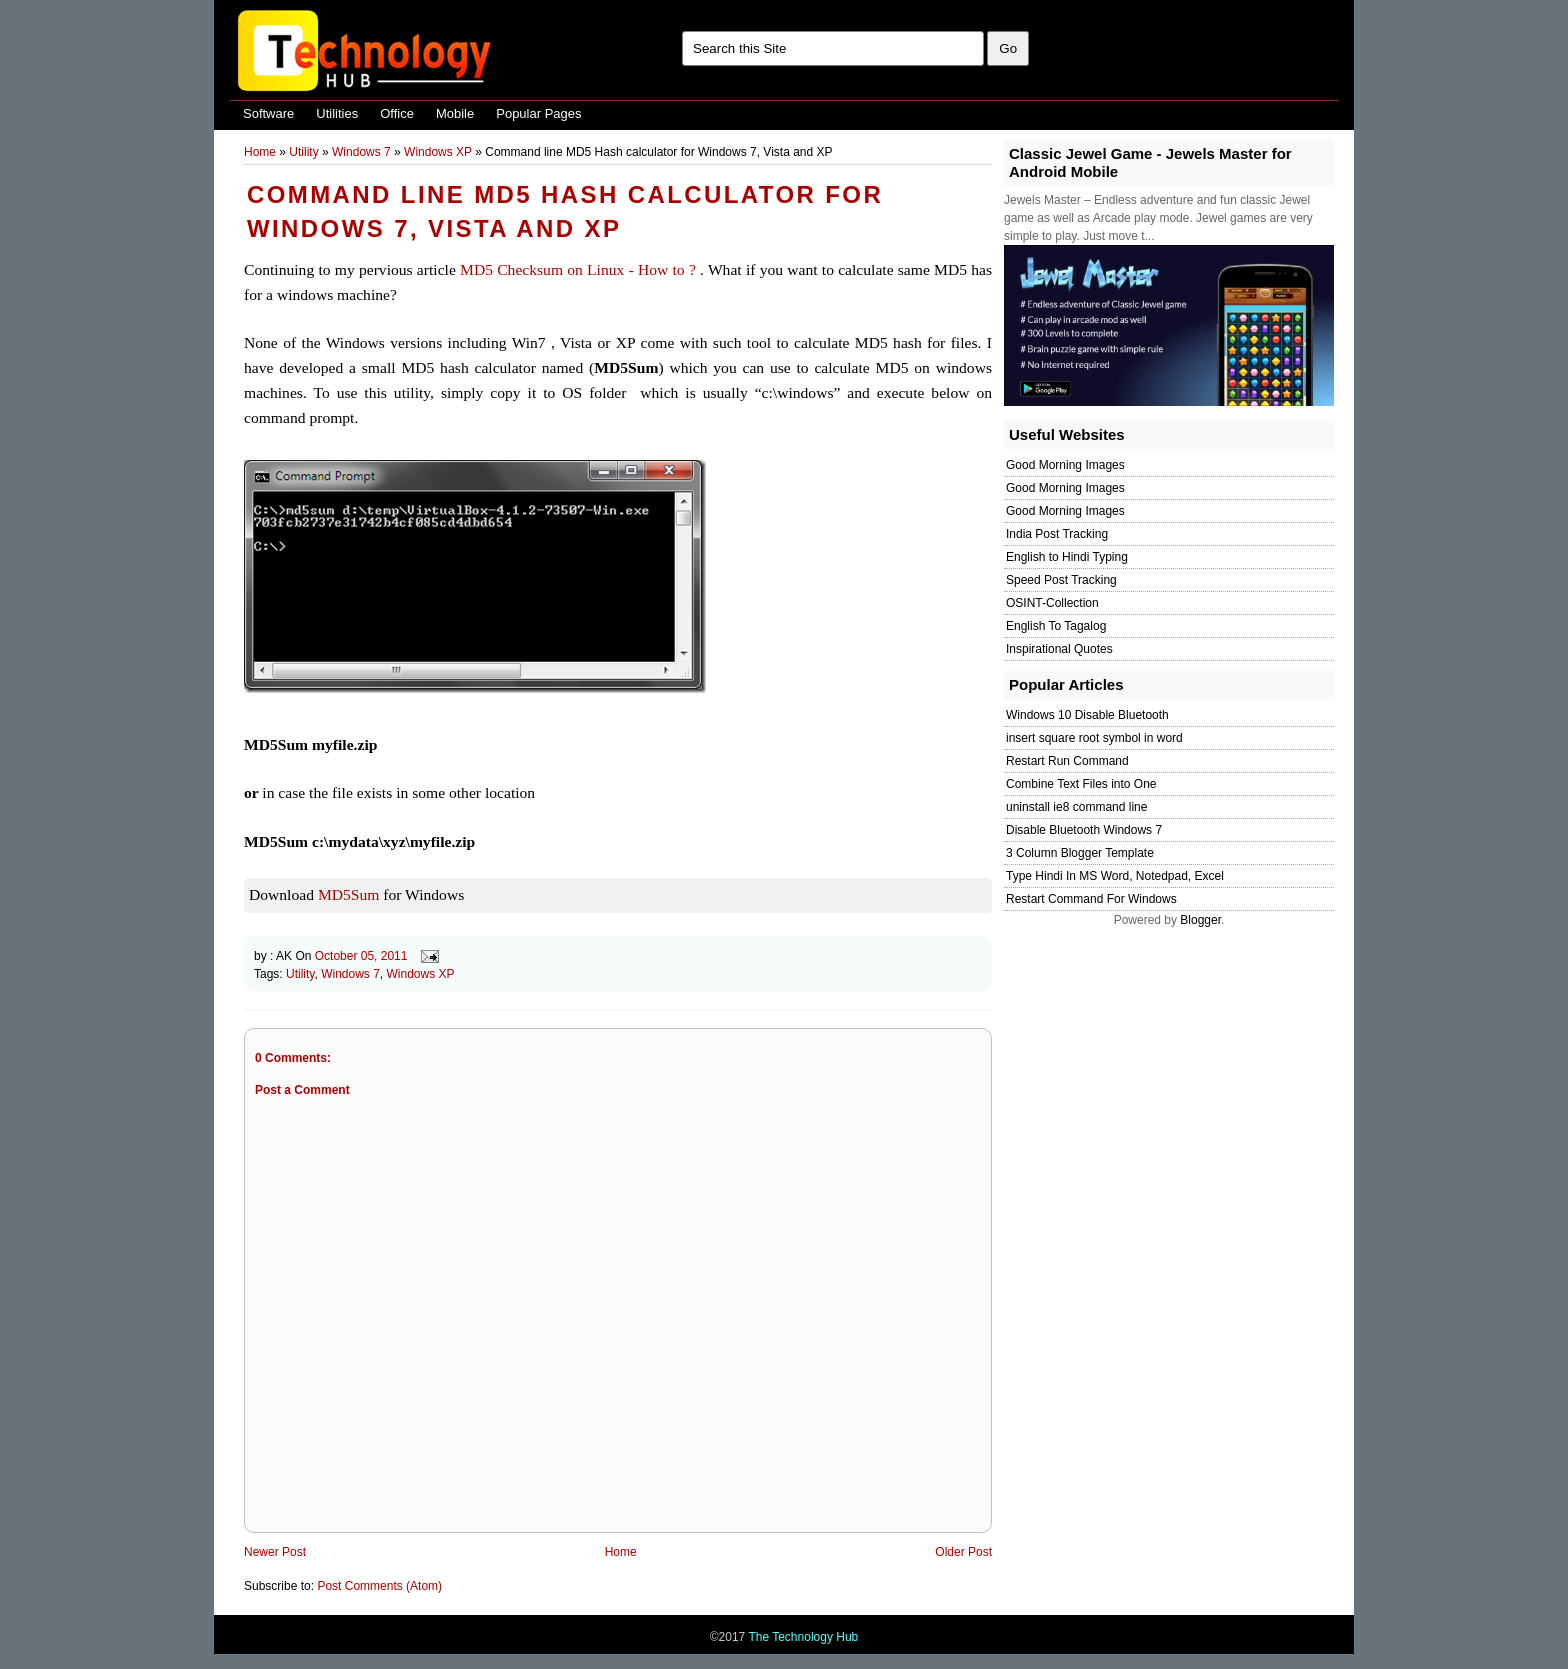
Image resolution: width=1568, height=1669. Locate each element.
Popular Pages (538, 113)
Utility (303, 152)
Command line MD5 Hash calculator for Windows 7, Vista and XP (565, 211)
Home (260, 152)
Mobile (455, 113)
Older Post (963, 1552)
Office (397, 113)
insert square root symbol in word (1094, 738)
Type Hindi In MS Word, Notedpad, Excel (1115, 876)
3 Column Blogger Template (1080, 853)
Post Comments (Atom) (379, 1586)
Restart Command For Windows (1091, 899)
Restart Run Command (1067, 761)
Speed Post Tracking (1061, 580)
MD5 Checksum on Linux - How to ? (578, 269)
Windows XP (438, 152)
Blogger (1200, 920)
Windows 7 (361, 152)
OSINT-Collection (1052, 603)
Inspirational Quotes (1059, 649)
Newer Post (275, 1552)
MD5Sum (349, 894)
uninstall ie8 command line (1076, 807)
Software (268, 113)
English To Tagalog (1056, 626)
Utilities (337, 113)
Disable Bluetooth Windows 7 (1084, 830)
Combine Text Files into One (1081, 784)
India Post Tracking (1057, 534)
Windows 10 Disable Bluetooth (1087, 715)
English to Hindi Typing (1067, 557)
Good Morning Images (1065, 465)
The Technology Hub (803, 1637)
